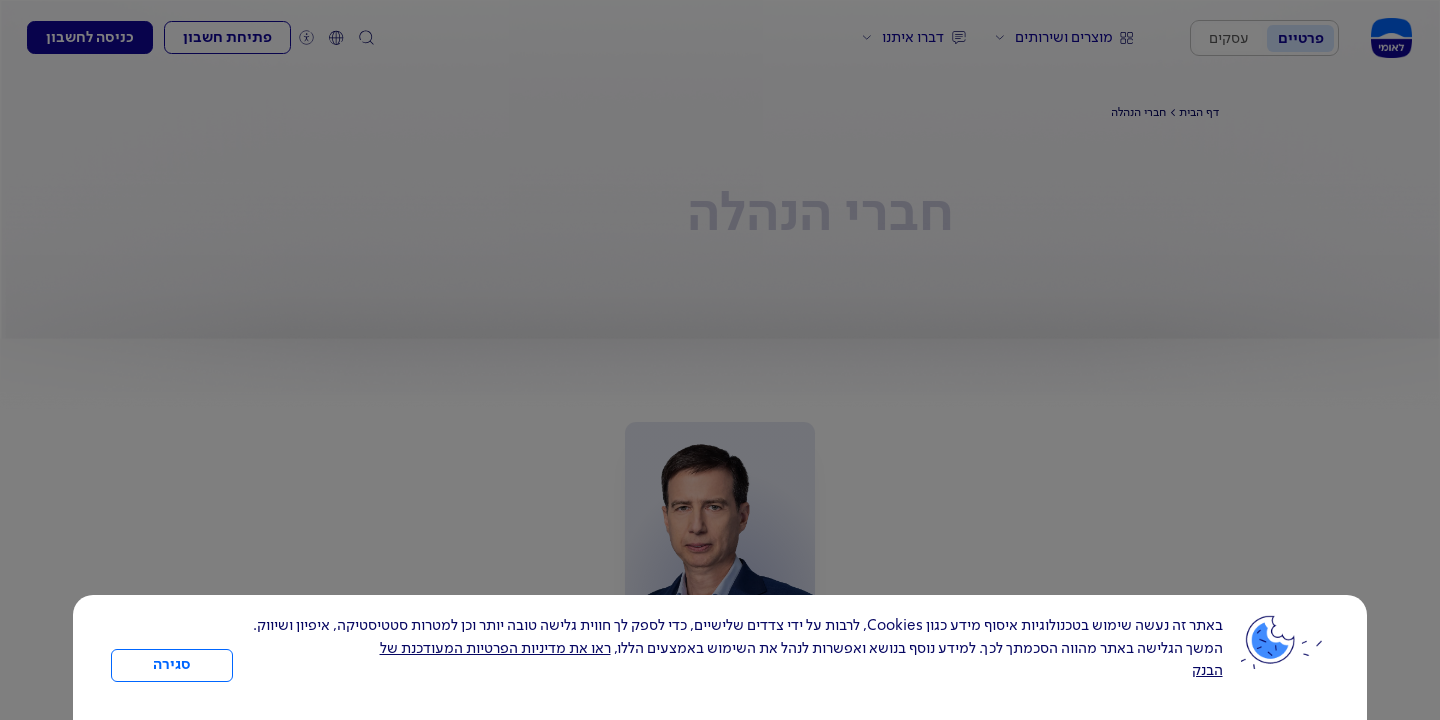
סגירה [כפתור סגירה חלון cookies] (172, 665)
